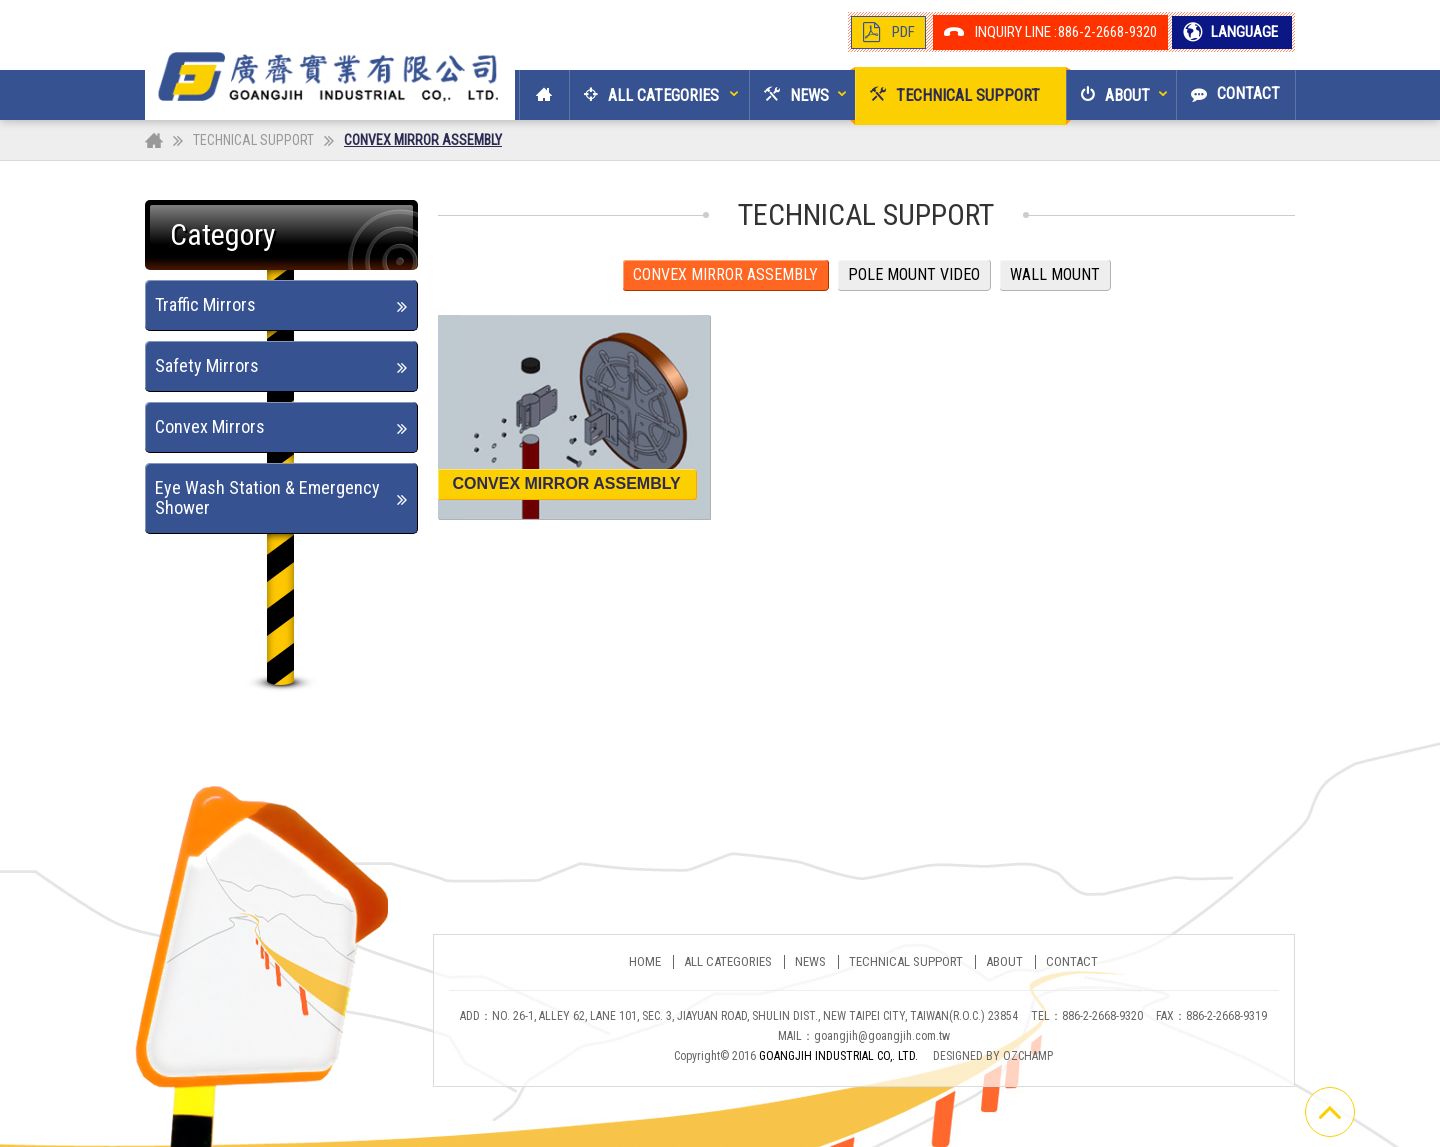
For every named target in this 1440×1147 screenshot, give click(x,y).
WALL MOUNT (1055, 274)
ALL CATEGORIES (728, 962)
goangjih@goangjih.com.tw (882, 1036)
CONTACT (1072, 962)
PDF (903, 32)
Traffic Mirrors (205, 304)
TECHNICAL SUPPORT (253, 140)
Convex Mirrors (210, 426)
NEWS (810, 962)
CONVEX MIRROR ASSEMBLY (725, 274)
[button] (644, 95)
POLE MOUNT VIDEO (914, 274)
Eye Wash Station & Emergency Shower (267, 497)
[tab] (281, 305)
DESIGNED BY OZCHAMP (993, 1056)
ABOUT (1004, 962)
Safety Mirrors (207, 365)
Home (645, 962)
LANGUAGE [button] (1243, 32)
